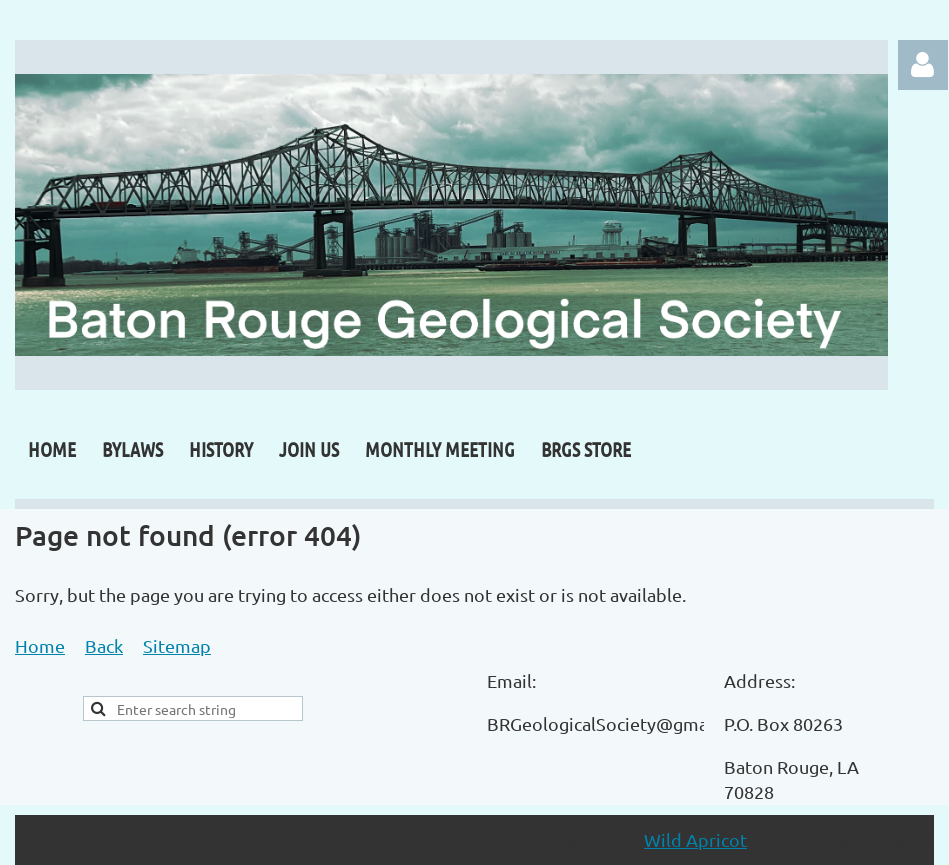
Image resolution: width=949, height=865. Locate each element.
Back (104, 645)
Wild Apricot (695, 839)
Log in (923, 65)
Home (40, 645)
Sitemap (177, 645)
